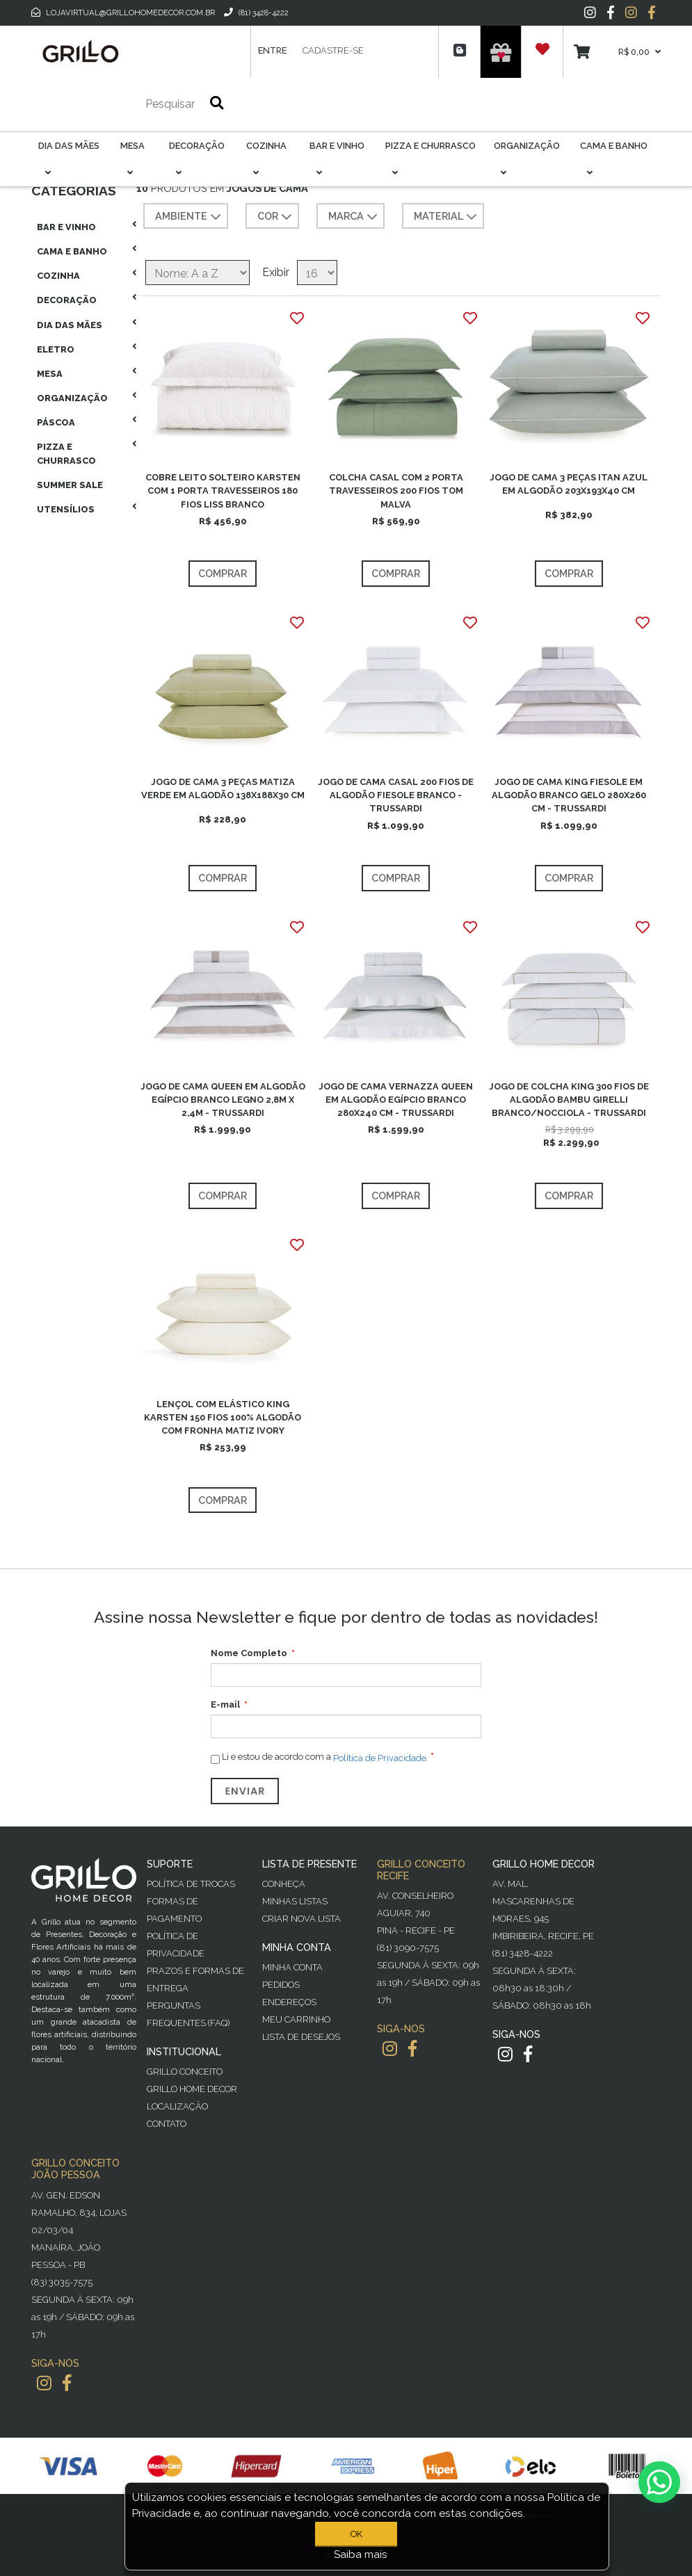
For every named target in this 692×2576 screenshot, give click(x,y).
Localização (177, 2106)
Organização (72, 398)
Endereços (289, 2002)
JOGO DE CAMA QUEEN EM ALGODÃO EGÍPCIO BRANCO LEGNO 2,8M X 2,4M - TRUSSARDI (222, 1099)
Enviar (245, 1791)
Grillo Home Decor (192, 2089)
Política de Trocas (191, 1884)
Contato (166, 2124)
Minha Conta (292, 1967)
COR (276, 217)
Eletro (55, 349)
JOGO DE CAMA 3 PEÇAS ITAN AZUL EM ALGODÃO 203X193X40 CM (568, 484)
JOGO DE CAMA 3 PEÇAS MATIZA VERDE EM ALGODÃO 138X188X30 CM (223, 788)
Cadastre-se (333, 50)
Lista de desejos (301, 2037)
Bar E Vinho (66, 227)
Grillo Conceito (185, 2071)
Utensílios (66, 509)
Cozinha (58, 275)
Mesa (50, 373)
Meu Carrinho (296, 2019)
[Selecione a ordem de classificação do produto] (197, 272)
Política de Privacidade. (380, 1758)
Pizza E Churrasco (66, 453)
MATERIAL (447, 217)
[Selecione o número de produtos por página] (317, 272)
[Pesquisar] (128, 104)
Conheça (283, 1884)
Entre (272, 50)
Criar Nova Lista (301, 1918)
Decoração (67, 300)
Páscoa (56, 422)
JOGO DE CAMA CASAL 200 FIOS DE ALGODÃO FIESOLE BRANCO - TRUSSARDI (396, 795)
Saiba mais (360, 2554)
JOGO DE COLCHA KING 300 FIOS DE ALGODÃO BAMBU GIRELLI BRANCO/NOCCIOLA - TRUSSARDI (569, 1099)
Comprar (222, 573)
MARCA (354, 217)
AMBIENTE (189, 217)
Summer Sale (70, 485)
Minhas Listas (295, 1901)
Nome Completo (249, 1653)
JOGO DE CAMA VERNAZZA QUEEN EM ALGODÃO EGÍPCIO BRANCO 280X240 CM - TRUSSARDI (396, 1099)
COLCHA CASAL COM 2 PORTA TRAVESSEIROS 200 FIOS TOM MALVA (396, 490)
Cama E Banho (72, 251)
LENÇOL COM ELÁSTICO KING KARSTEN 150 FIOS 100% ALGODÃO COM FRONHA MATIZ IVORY (222, 1417)
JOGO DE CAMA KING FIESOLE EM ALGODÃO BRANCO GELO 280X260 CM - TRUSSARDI (569, 795)
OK (356, 2534)
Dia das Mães (69, 325)
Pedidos (281, 1984)
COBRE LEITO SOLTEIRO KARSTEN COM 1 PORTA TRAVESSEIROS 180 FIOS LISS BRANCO (222, 490)
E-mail (225, 1704)
